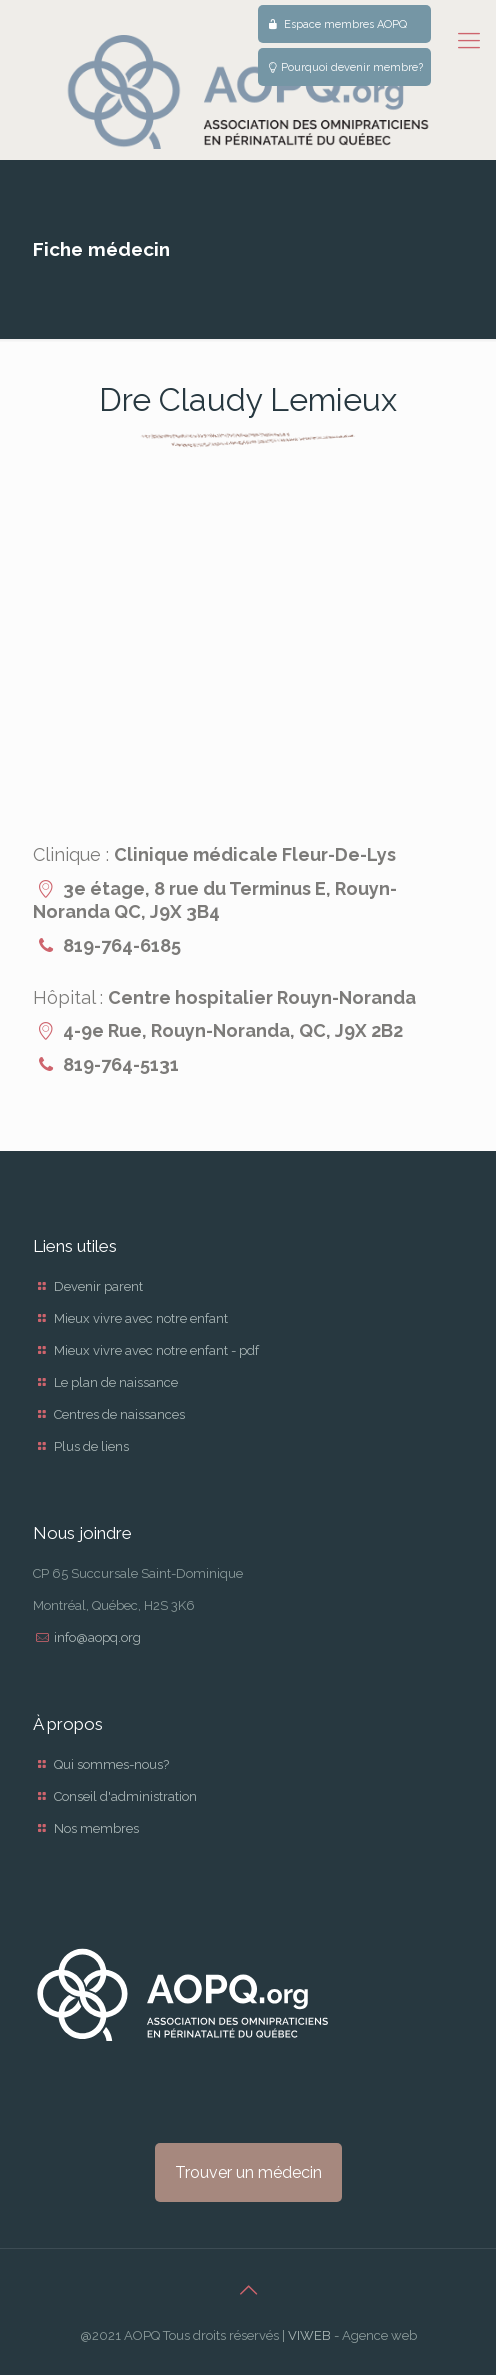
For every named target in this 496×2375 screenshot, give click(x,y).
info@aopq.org (97, 1637)
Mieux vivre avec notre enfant (141, 1318)
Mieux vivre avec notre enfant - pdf (156, 1350)
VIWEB (309, 2335)
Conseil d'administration (125, 1796)
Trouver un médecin (248, 2172)
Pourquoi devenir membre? (344, 67)
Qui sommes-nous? (111, 1764)
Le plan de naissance (116, 1382)
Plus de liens (91, 1446)
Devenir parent (98, 1286)
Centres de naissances (119, 1414)
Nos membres (96, 1828)
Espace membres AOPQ (336, 24)
